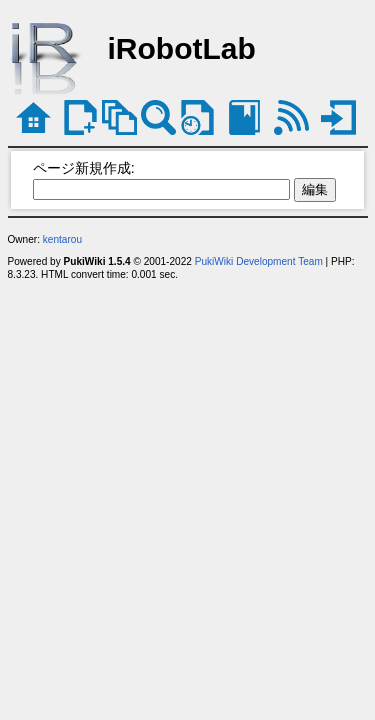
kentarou (62, 239)
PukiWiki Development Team (259, 261)
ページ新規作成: (84, 168)
